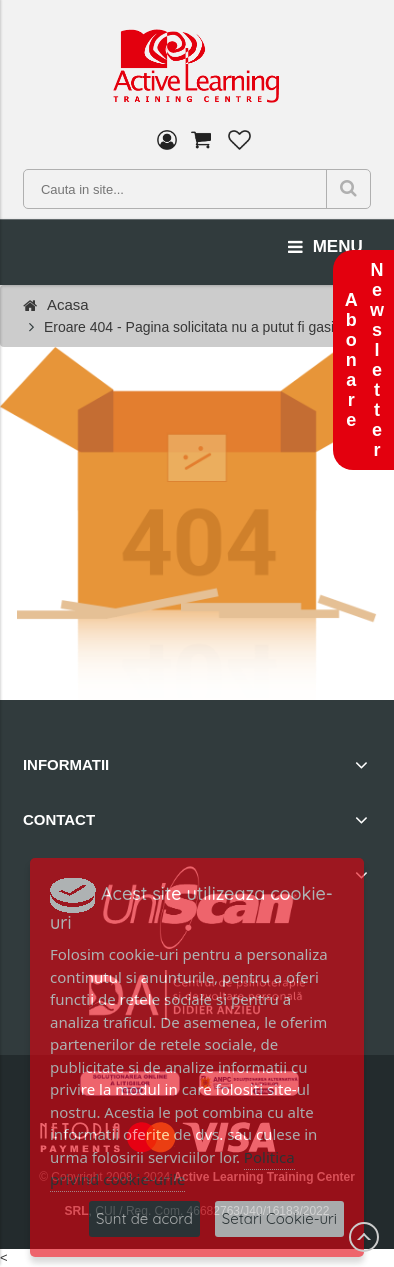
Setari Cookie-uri (279, 1218)
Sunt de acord (144, 1218)
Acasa (68, 304)
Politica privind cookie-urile (172, 1168)
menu (325, 247)
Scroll (364, 1237)
